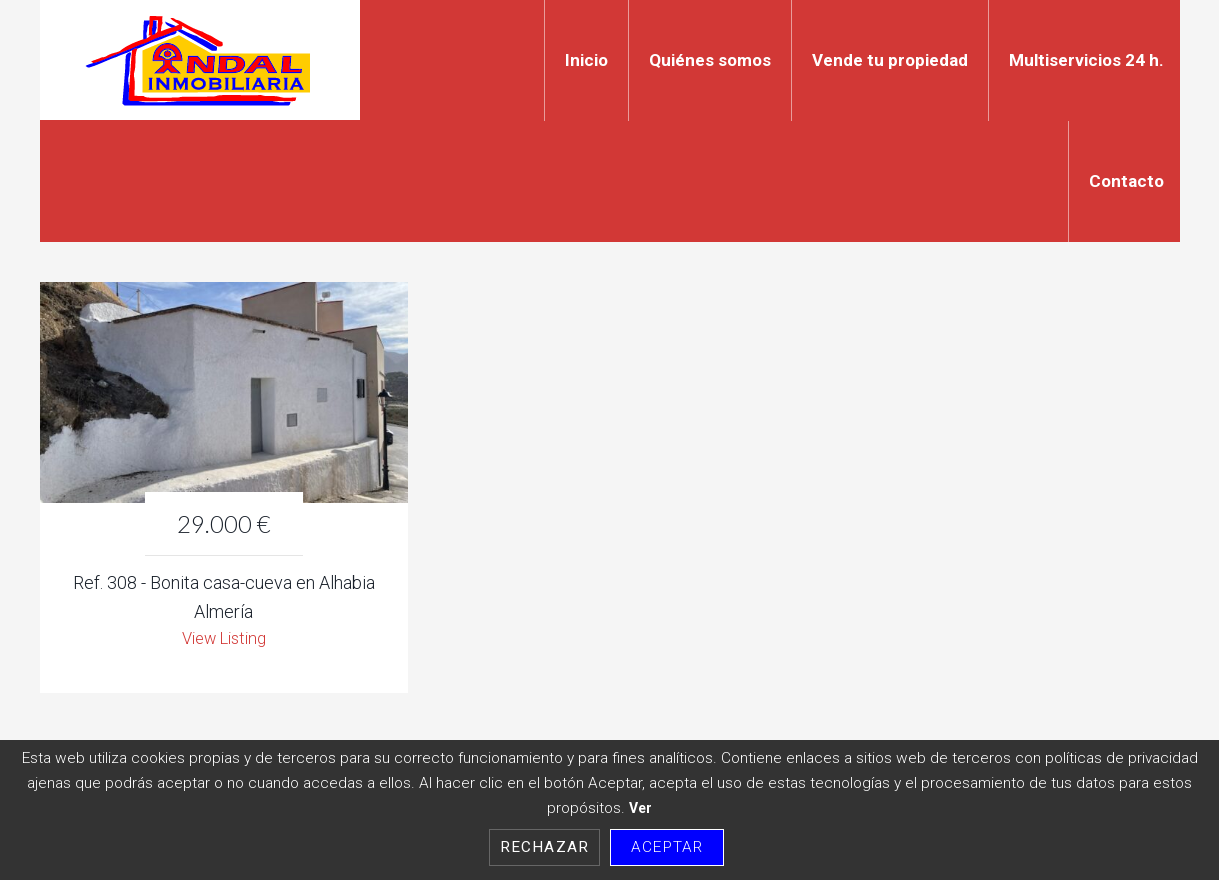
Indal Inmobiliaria (200, 60)
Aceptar (667, 847)
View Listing (223, 640)
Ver (640, 808)
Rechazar (544, 847)
